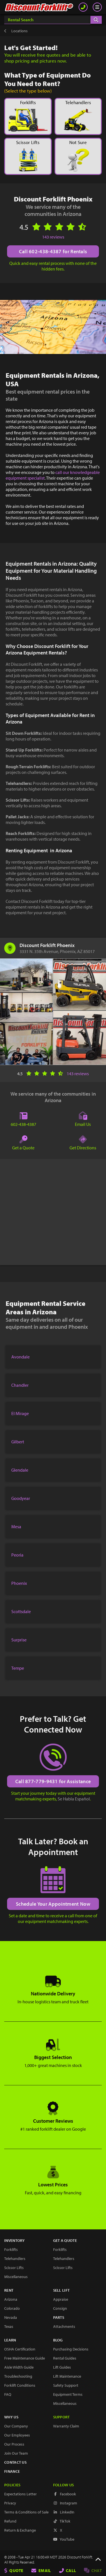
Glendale (19, 1470)
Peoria (17, 1555)
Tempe (17, 1668)
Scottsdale (21, 1611)
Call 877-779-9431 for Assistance (53, 1781)
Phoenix (19, 1583)
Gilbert (17, 1441)
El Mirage (20, 1413)
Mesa (16, 1526)
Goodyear (20, 1498)
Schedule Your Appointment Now (53, 1904)
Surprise (19, 1640)
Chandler (20, 1385)
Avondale (20, 1357)
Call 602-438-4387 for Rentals (53, 251)
